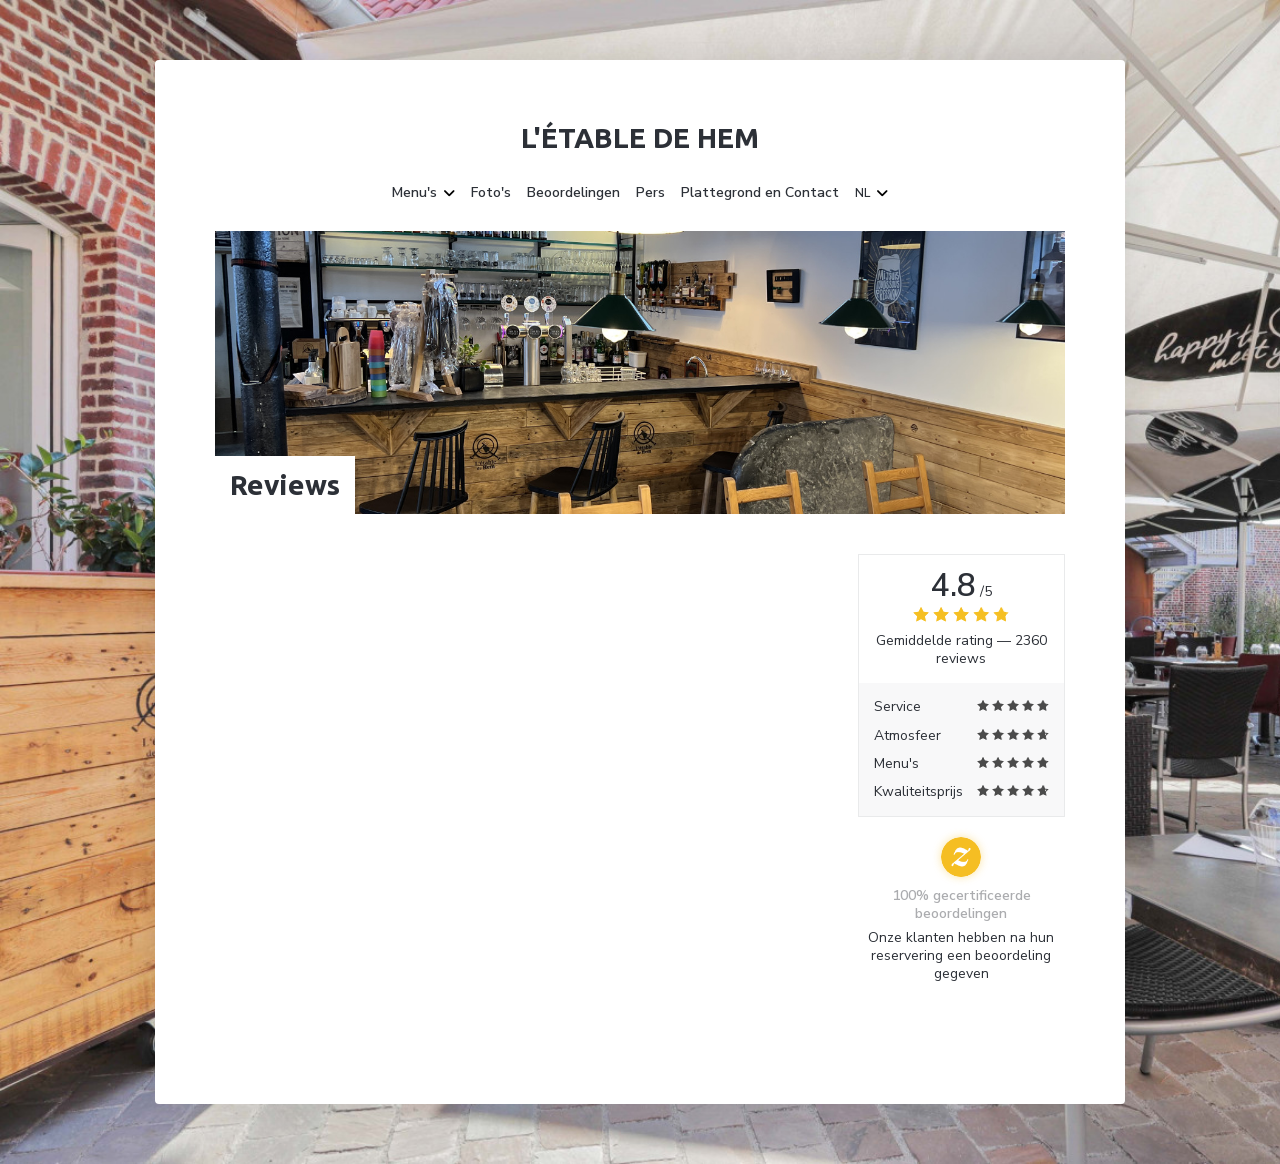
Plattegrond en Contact (760, 193)
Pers (650, 193)
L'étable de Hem (640, 137)
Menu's (423, 193)
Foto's (491, 193)
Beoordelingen (573, 193)
